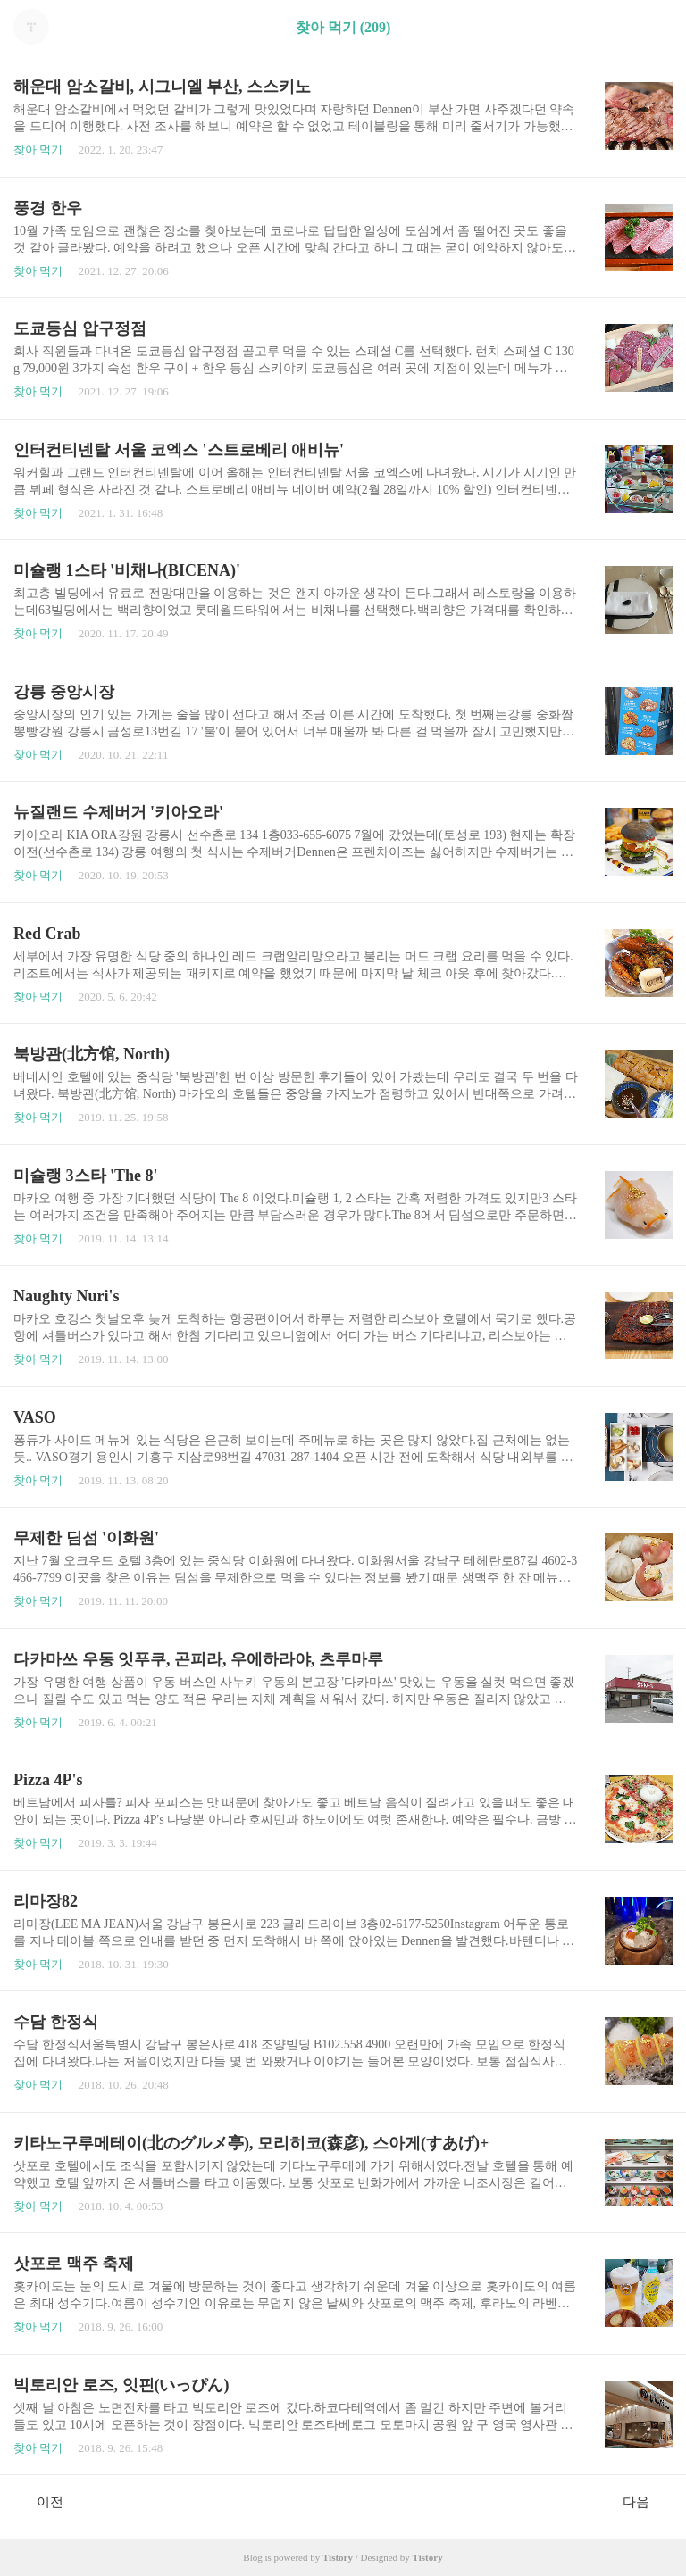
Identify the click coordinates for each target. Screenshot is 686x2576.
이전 (40, 2501)
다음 (645, 2501)
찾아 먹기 (38, 149)
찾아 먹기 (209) (343, 27)
